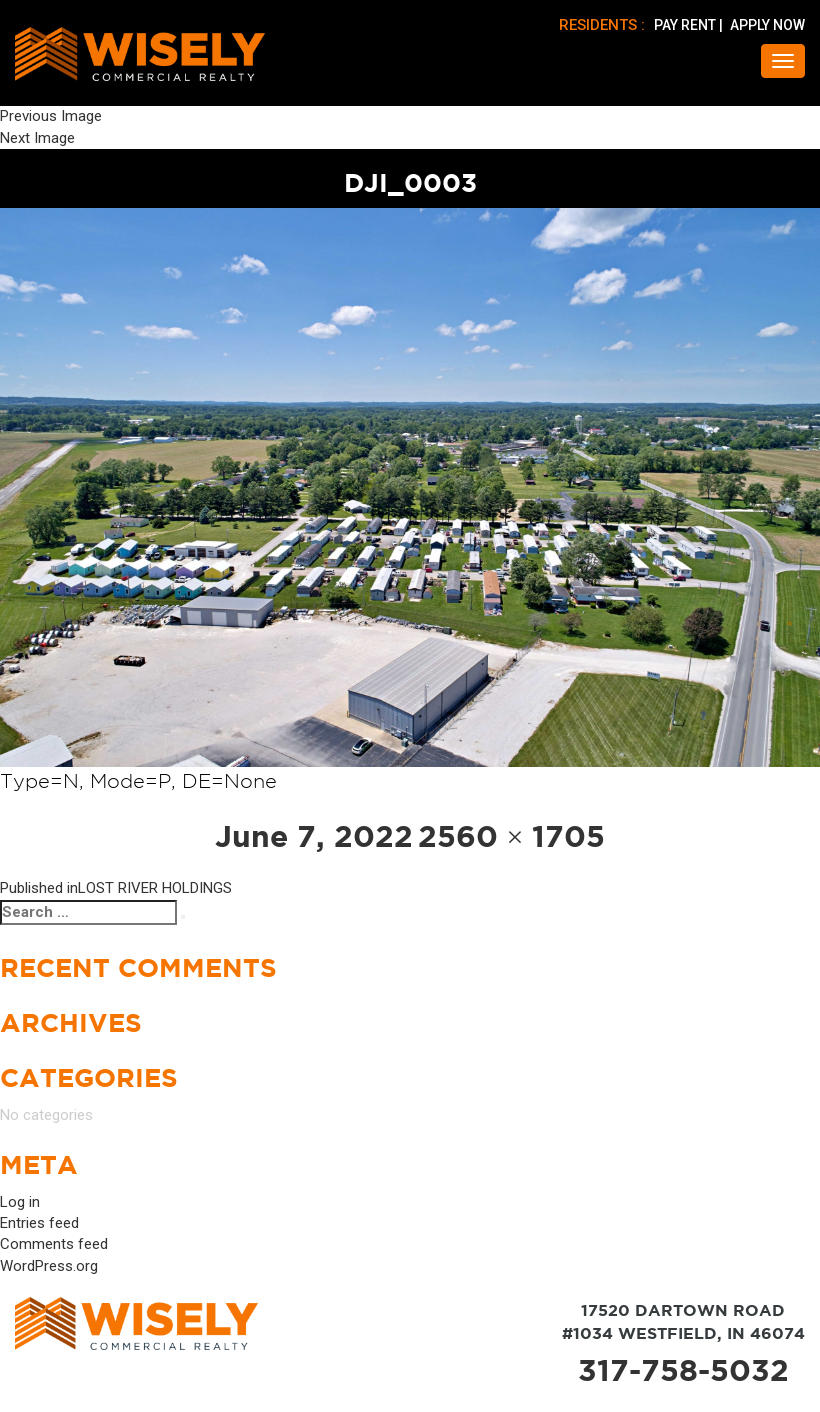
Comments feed (54, 1244)
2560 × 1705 (512, 836)
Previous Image (51, 116)
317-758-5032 (683, 1370)
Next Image (37, 138)
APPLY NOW (767, 25)
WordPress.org (49, 1266)
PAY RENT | (690, 25)
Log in (20, 1202)
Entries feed (39, 1223)
